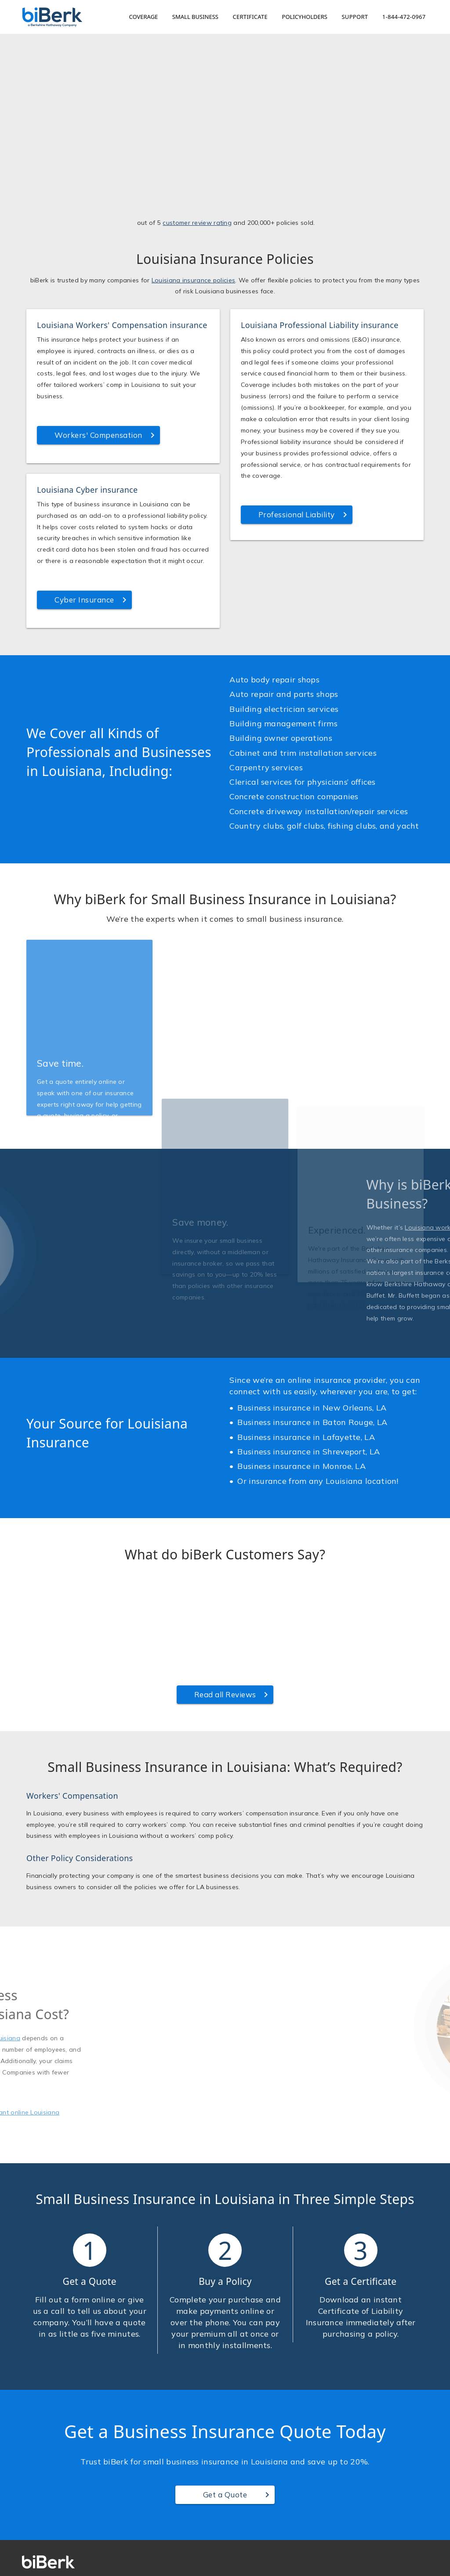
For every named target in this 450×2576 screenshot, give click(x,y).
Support (354, 17)
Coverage (143, 17)
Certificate (250, 17)
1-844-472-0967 (404, 17)
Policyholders (304, 17)
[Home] (52, 17)
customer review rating (197, 295)
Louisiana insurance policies (193, 353)
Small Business (195, 17)
